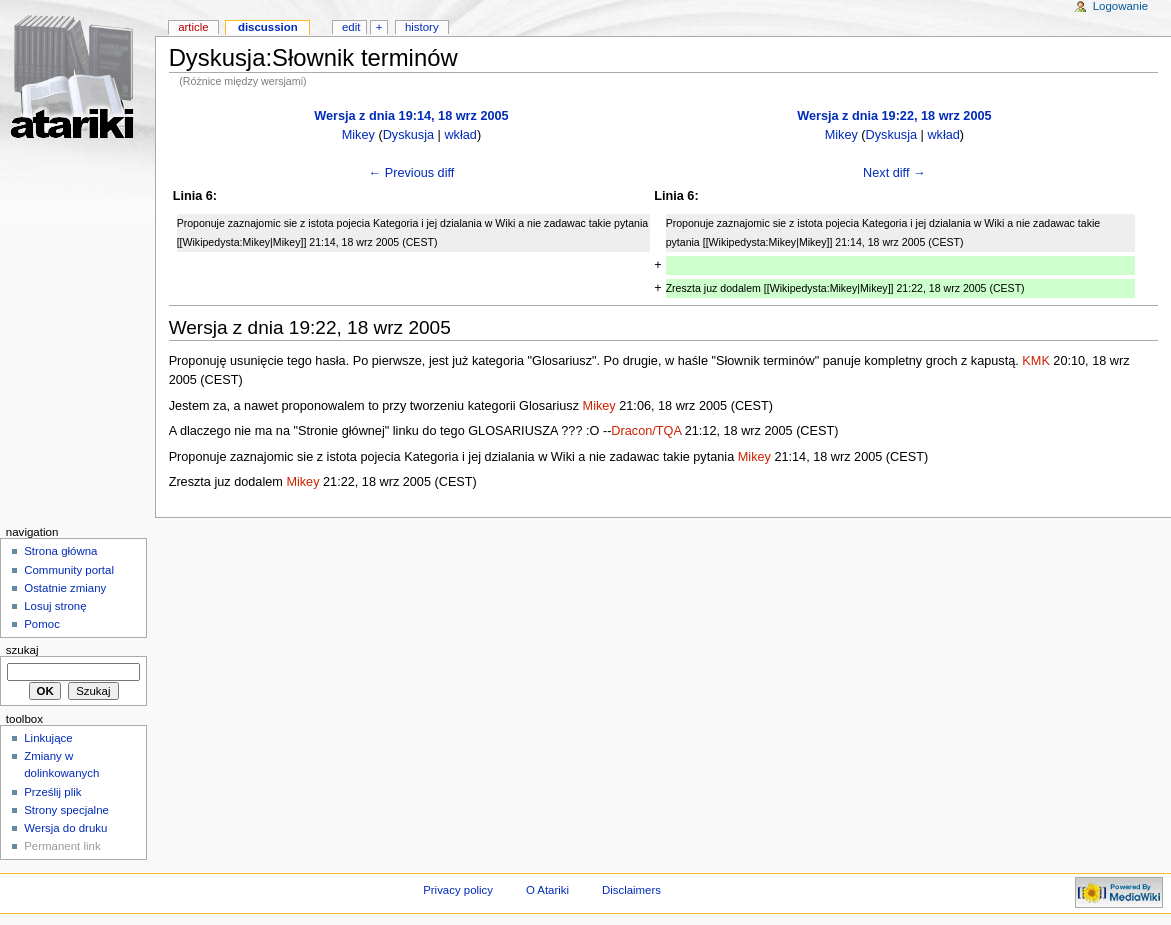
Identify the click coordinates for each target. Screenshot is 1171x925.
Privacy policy (458, 890)
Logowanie (1120, 6)
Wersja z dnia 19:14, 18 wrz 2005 (411, 116)
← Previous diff (412, 173)
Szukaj (22, 650)
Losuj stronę (55, 606)
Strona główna (60, 551)
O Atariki (547, 890)
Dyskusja (408, 135)
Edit (351, 27)
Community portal (69, 570)
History (422, 27)
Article (193, 27)
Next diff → (894, 173)
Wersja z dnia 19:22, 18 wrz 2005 (894, 116)
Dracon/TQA (646, 431)
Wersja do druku (65, 828)
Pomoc (42, 624)
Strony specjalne (66, 810)
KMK (1036, 361)
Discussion (268, 27)
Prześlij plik (52, 792)
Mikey (358, 135)
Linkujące (48, 738)
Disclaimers (631, 890)
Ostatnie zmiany (65, 588)
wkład (460, 135)
